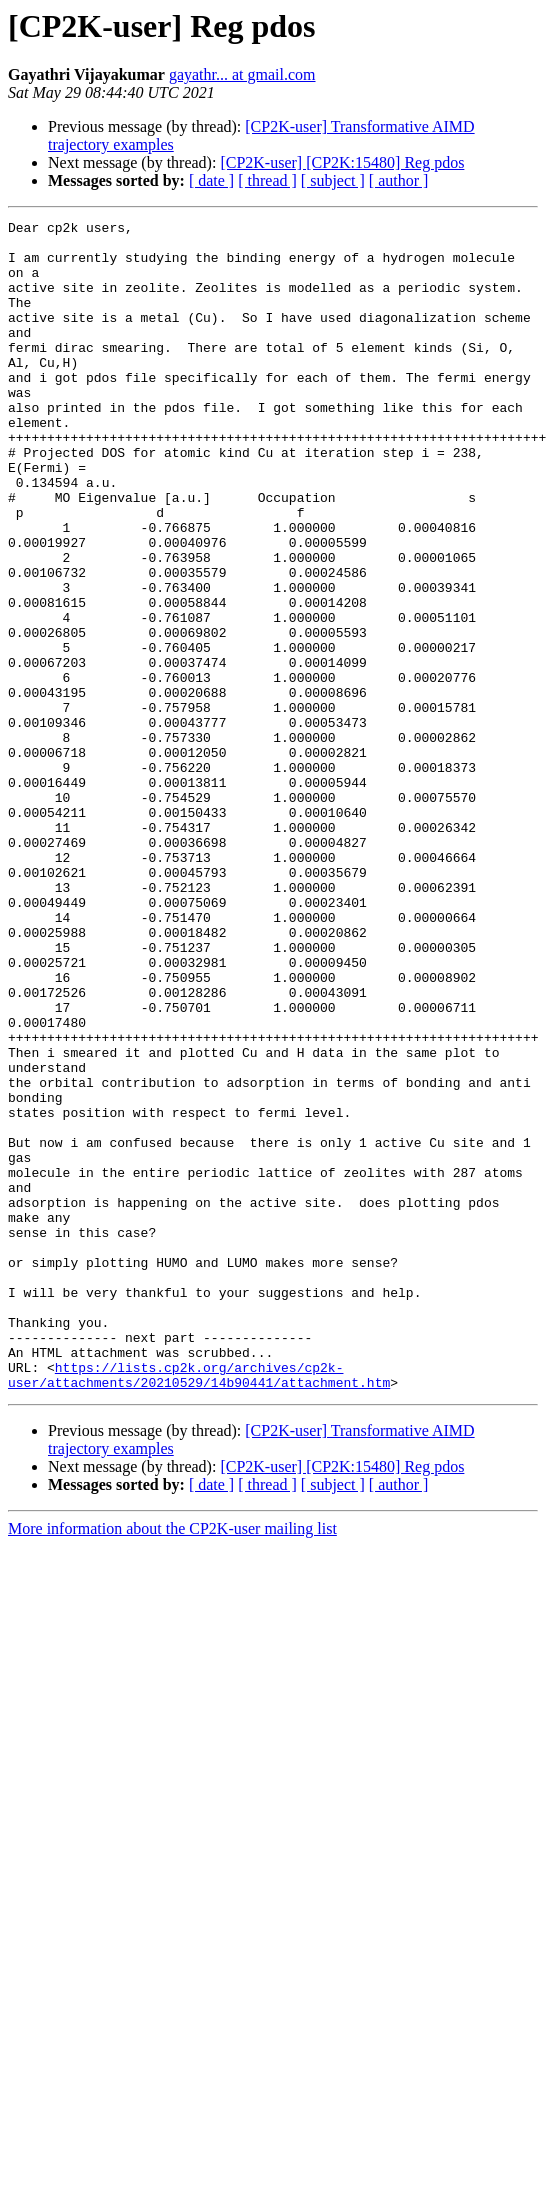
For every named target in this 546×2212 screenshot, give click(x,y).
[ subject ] (333, 180)
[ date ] (211, 180)
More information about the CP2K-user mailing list (172, 1762)
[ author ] (399, 180)
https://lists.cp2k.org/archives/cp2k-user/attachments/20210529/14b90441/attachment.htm (199, 1607)
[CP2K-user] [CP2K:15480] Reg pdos (342, 162)
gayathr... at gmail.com (242, 74)
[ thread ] (267, 180)
